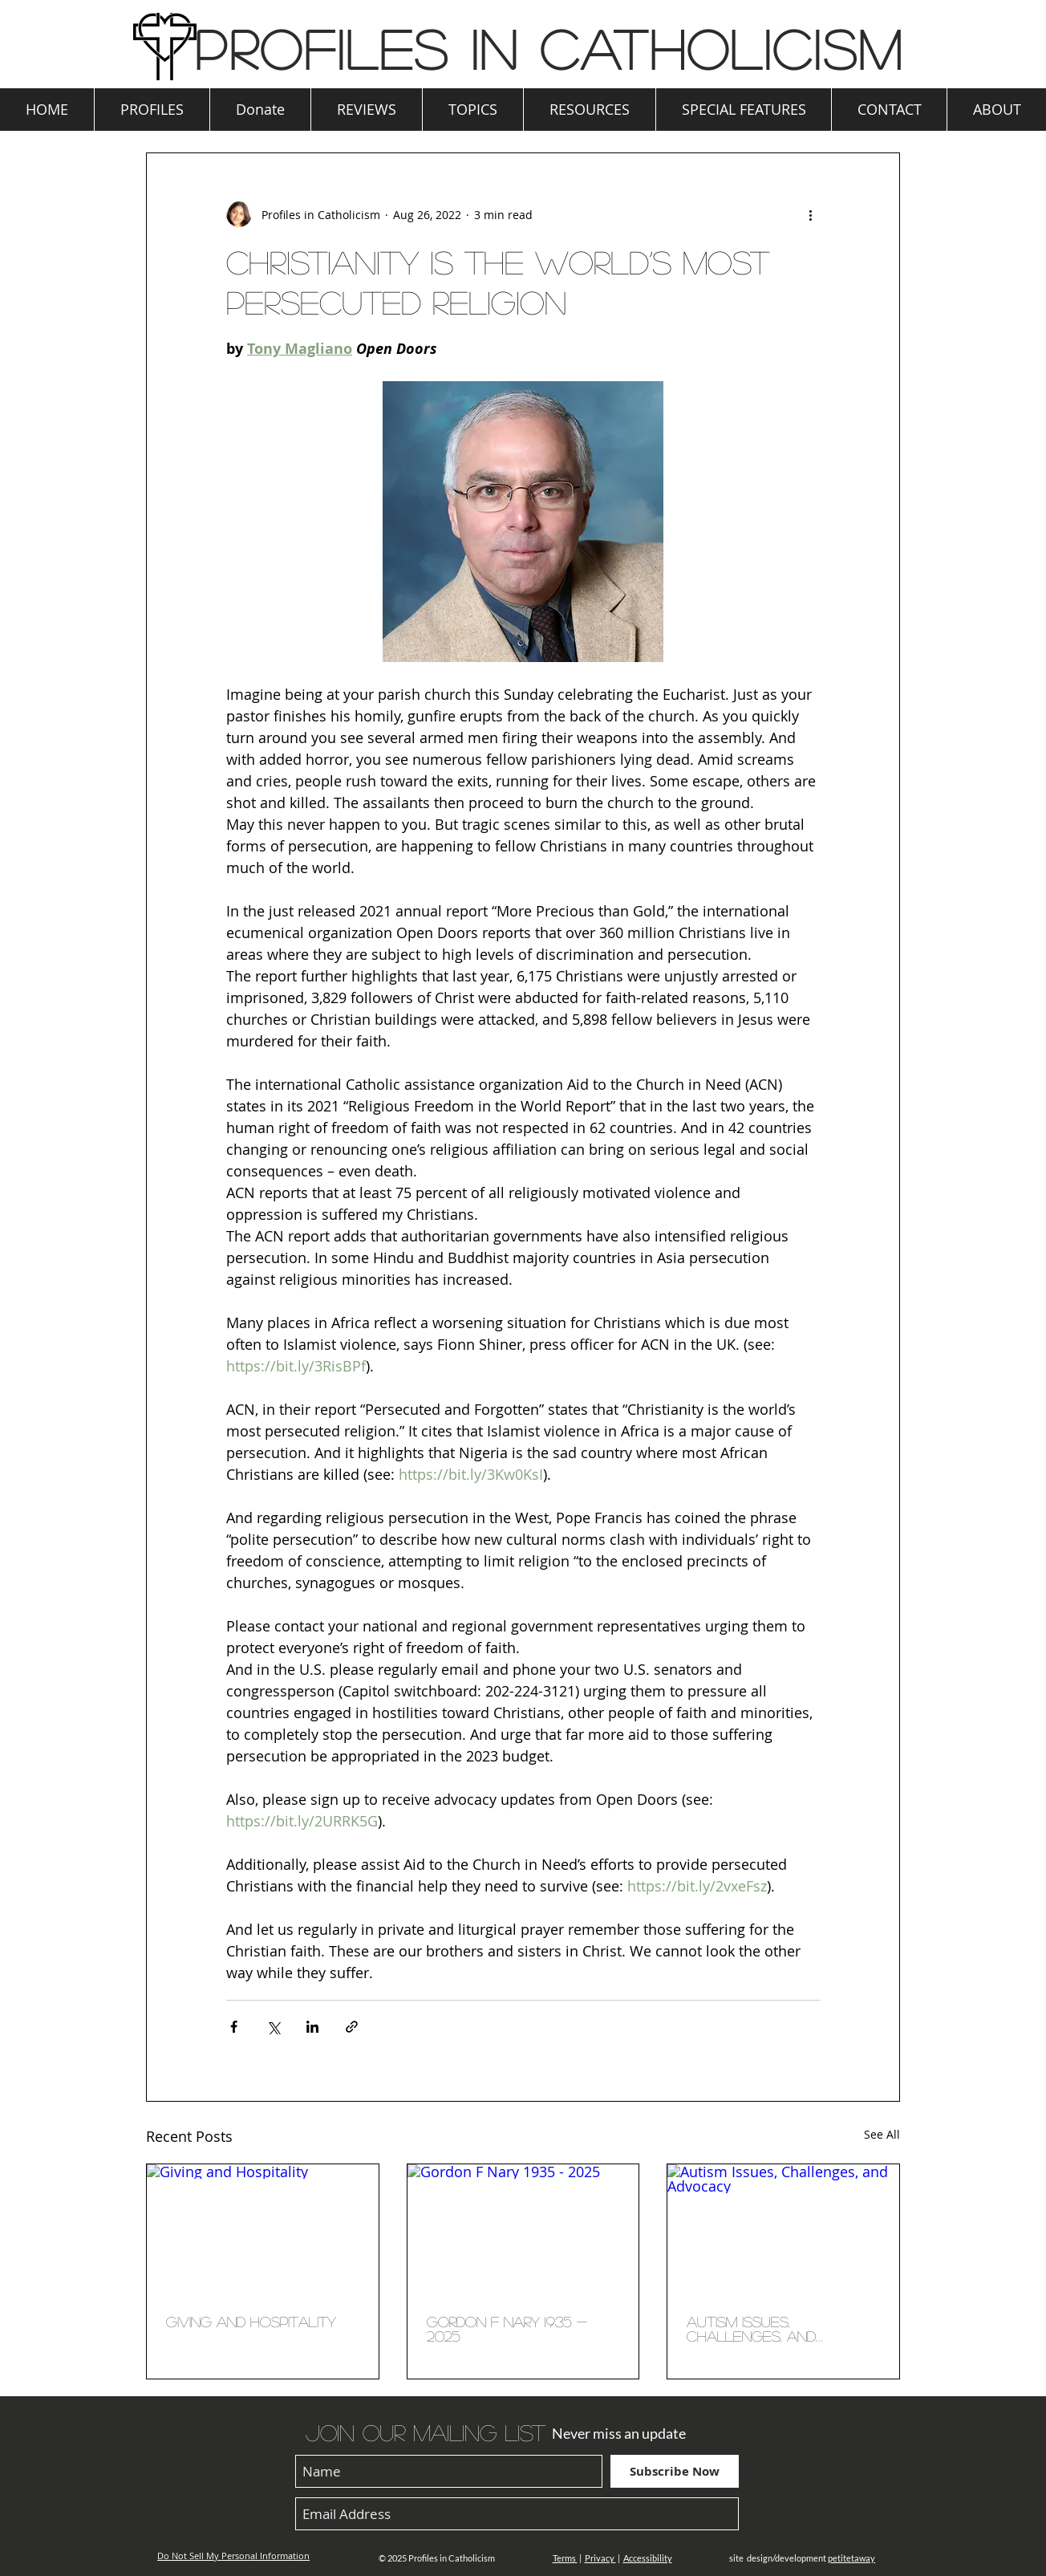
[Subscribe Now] (674, 2471)
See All (882, 2134)
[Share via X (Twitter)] (273, 2026)
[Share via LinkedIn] (312, 2026)
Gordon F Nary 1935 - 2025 (507, 2328)
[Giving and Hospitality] (263, 2229)
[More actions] (810, 214)
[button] (151, 109)
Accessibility (647, 2558)
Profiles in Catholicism (549, 48)
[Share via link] (351, 2026)
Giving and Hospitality (251, 2321)
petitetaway (851, 2558)
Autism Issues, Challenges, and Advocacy (751, 2328)
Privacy (600, 2558)
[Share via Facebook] (233, 2026)
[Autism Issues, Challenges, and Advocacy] (783, 2229)
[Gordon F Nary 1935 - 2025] (523, 2229)
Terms (565, 2558)
